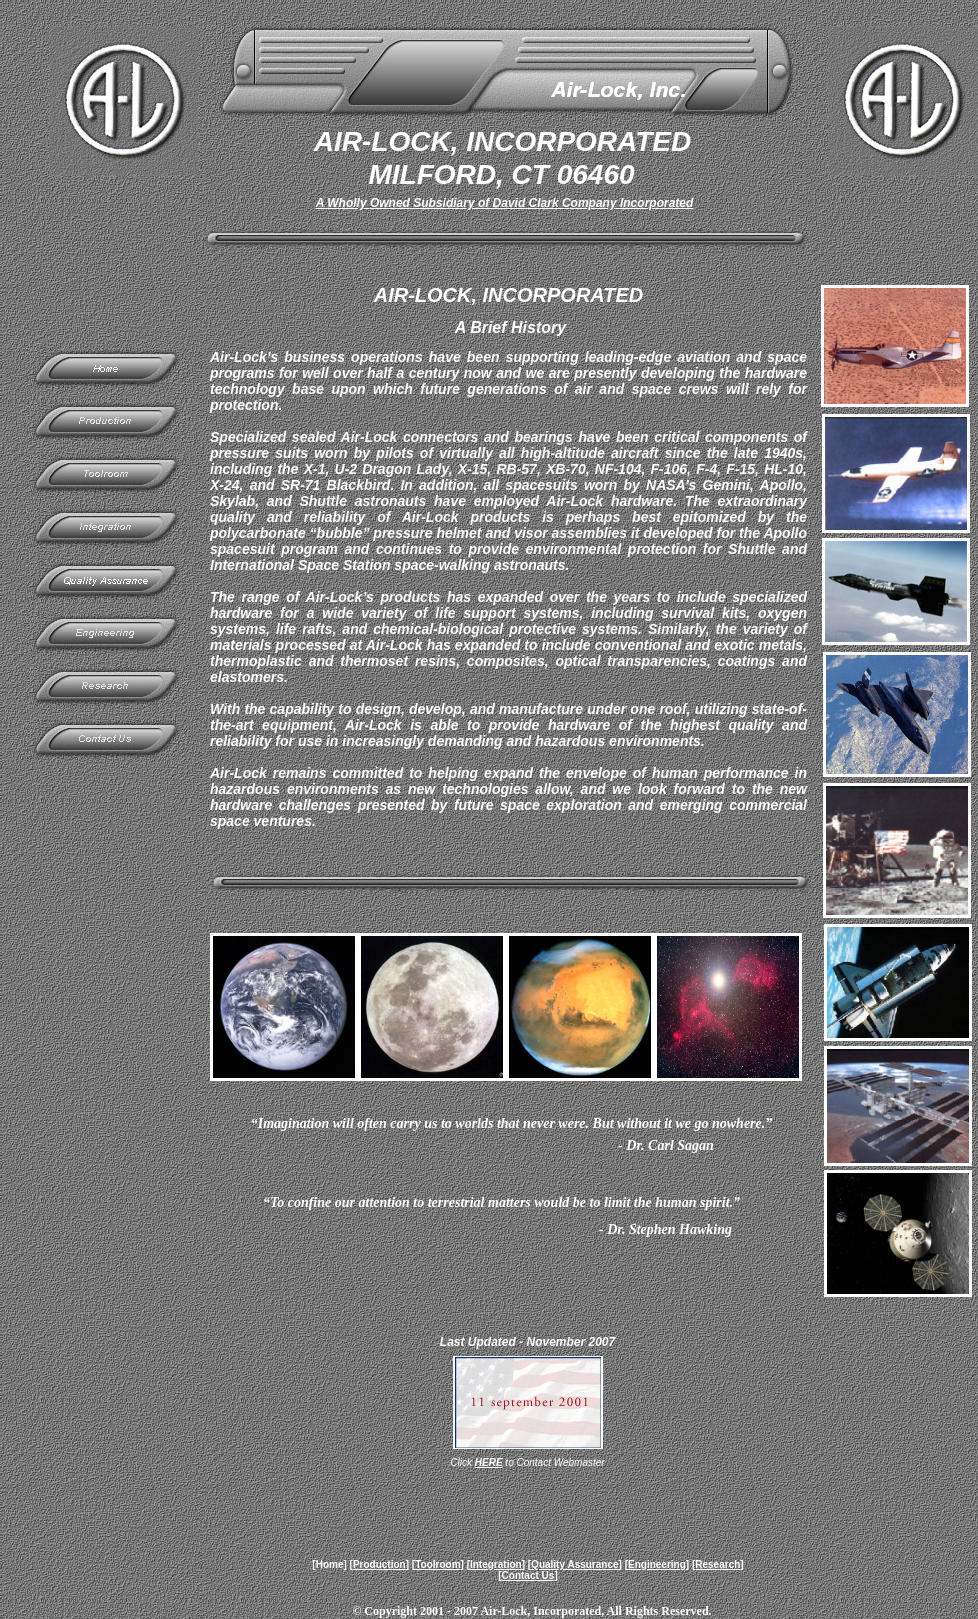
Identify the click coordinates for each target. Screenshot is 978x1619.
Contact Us (528, 1575)
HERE (489, 1462)
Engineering (657, 1564)
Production (379, 1564)
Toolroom (437, 1564)
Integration (496, 1564)
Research (717, 1564)
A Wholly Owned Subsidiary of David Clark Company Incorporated (505, 203)
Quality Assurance (574, 1564)
